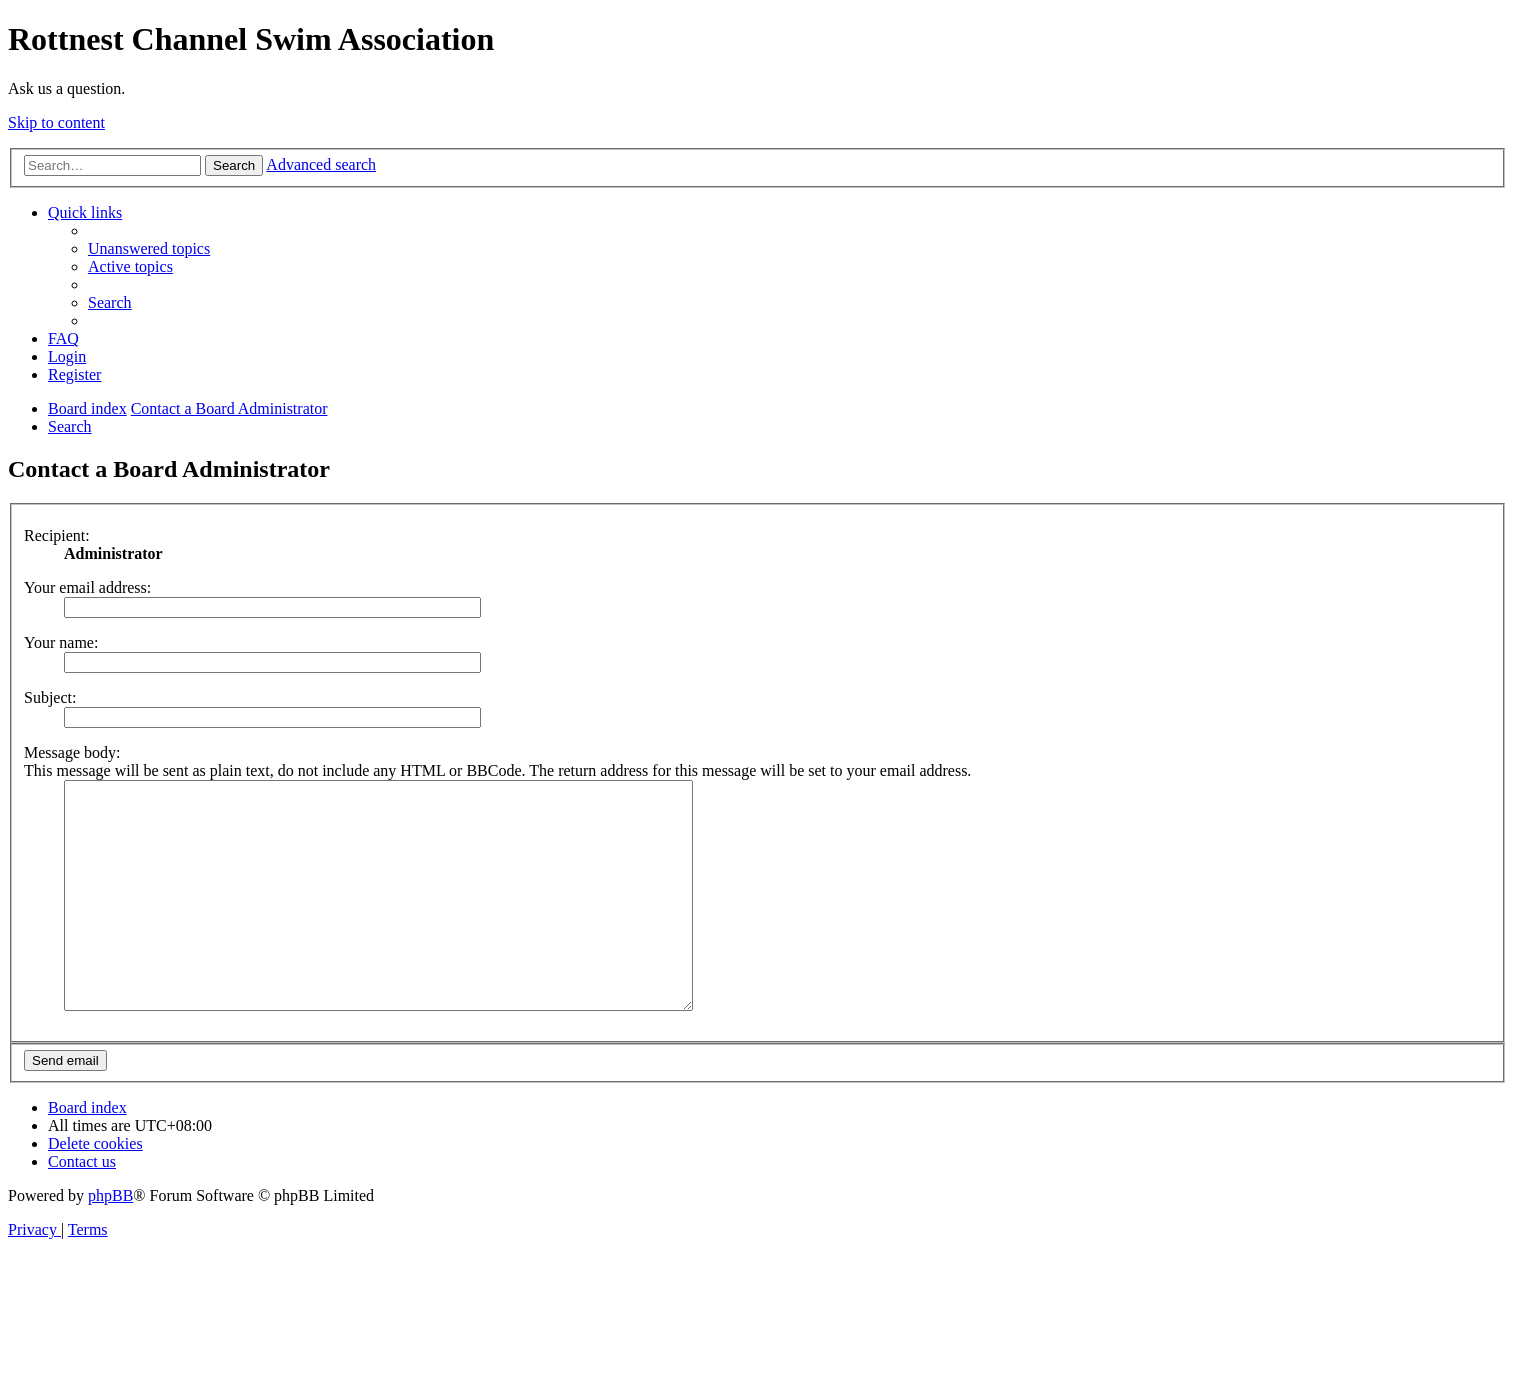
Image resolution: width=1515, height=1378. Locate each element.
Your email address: (87, 587)
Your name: (61, 642)
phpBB (110, 1240)
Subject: (50, 697)
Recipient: (57, 535)
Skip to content (56, 122)
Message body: (72, 752)
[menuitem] (149, 248)
